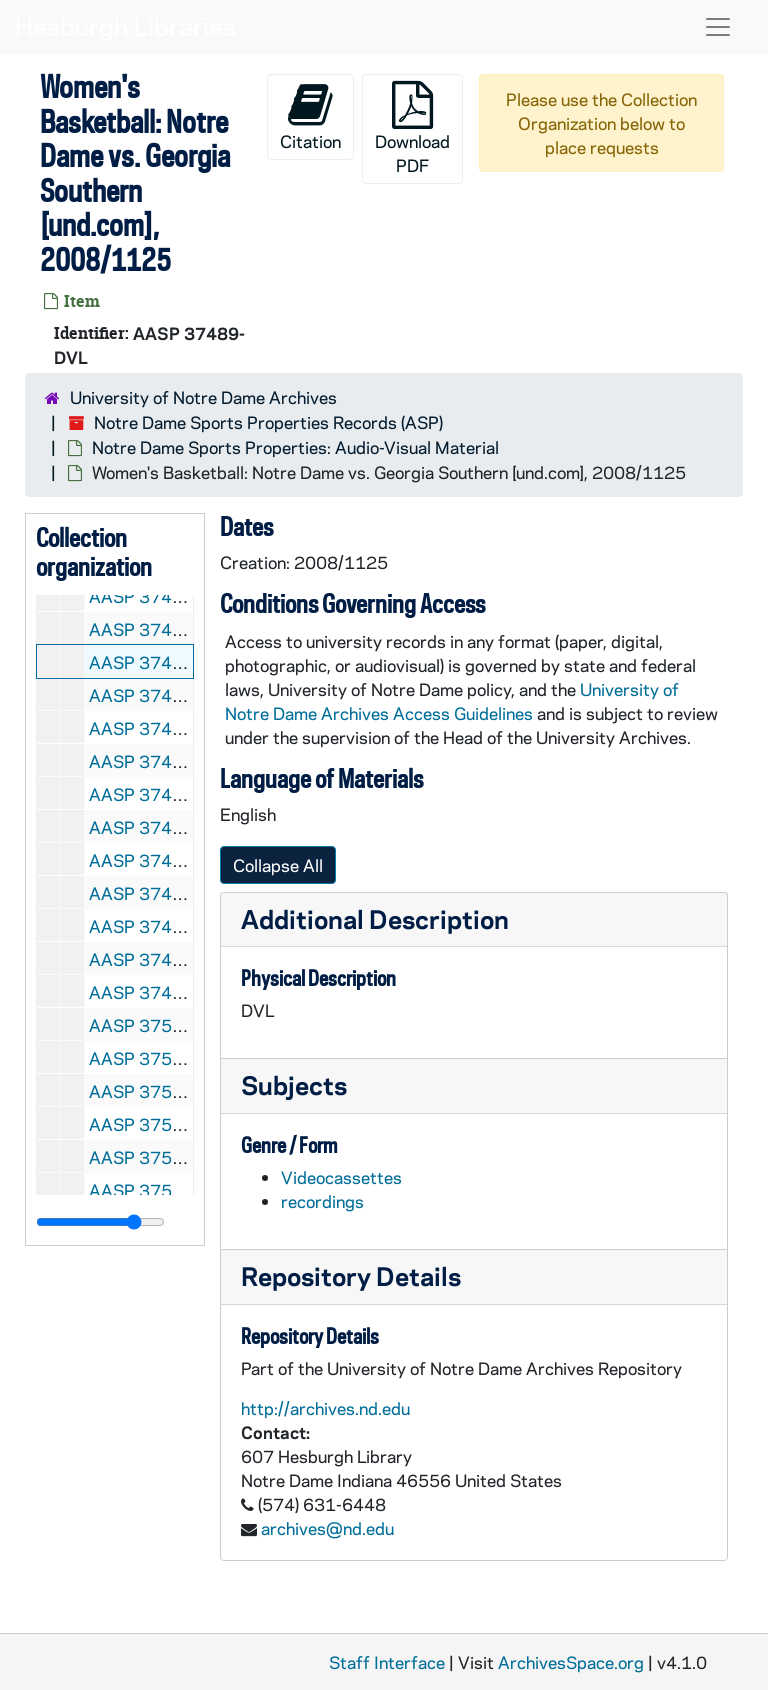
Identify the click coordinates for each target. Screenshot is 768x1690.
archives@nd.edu (327, 1528)
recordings (322, 1201)
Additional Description (375, 918)
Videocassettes (341, 1177)
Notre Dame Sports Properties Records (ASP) (268, 422)
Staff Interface (387, 1662)
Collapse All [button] (278, 865)
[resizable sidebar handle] (100, 1222)
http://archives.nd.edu (325, 1408)
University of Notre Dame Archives (203, 397)
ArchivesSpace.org (571, 1662)
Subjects (294, 1084)
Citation (310, 116)
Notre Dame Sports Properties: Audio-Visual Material (295, 447)
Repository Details (351, 1275)
